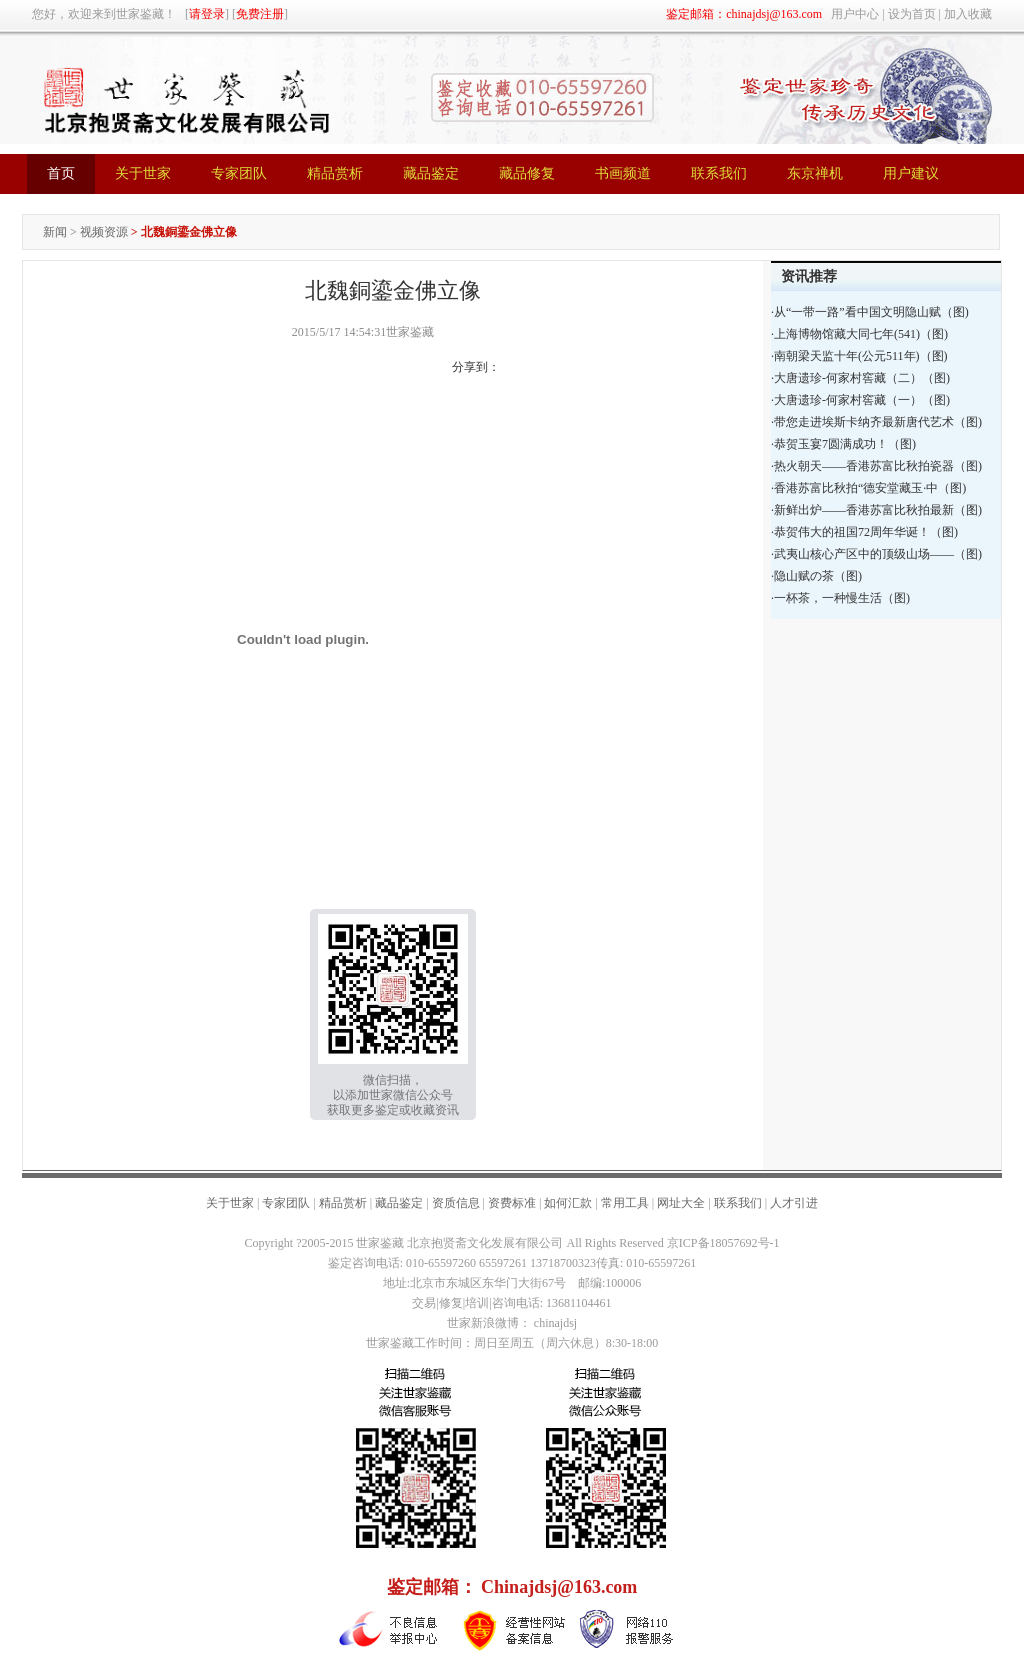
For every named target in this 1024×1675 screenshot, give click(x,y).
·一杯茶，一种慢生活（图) (840, 598)
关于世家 (230, 1203)
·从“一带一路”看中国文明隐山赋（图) (870, 312)
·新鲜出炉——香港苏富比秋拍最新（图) (876, 510)
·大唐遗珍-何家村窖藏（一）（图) (860, 400)
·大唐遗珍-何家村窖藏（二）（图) (860, 378)
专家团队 (286, 1203)
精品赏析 (343, 1203)
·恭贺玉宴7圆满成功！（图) (843, 444)
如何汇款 (568, 1203)
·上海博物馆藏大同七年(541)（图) (859, 334)
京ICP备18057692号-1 (723, 1243)
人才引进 (794, 1203)
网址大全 (681, 1203)
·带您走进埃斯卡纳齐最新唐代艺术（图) (876, 422)
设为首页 (912, 14)
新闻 (55, 232)
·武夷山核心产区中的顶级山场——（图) (876, 554)
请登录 (207, 14)
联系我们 (738, 1203)
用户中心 (855, 14)
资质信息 (456, 1203)
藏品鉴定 (399, 1203)
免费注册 (260, 14)
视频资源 (104, 232)
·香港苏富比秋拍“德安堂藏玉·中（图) (868, 488)
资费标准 (512, 1203)
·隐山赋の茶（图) (816, 576)
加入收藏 (968, 14)
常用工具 (625, 1203)
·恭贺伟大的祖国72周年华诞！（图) (864, 532)
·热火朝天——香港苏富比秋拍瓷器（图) (876, 466)
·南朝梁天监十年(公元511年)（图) (859, 356)
